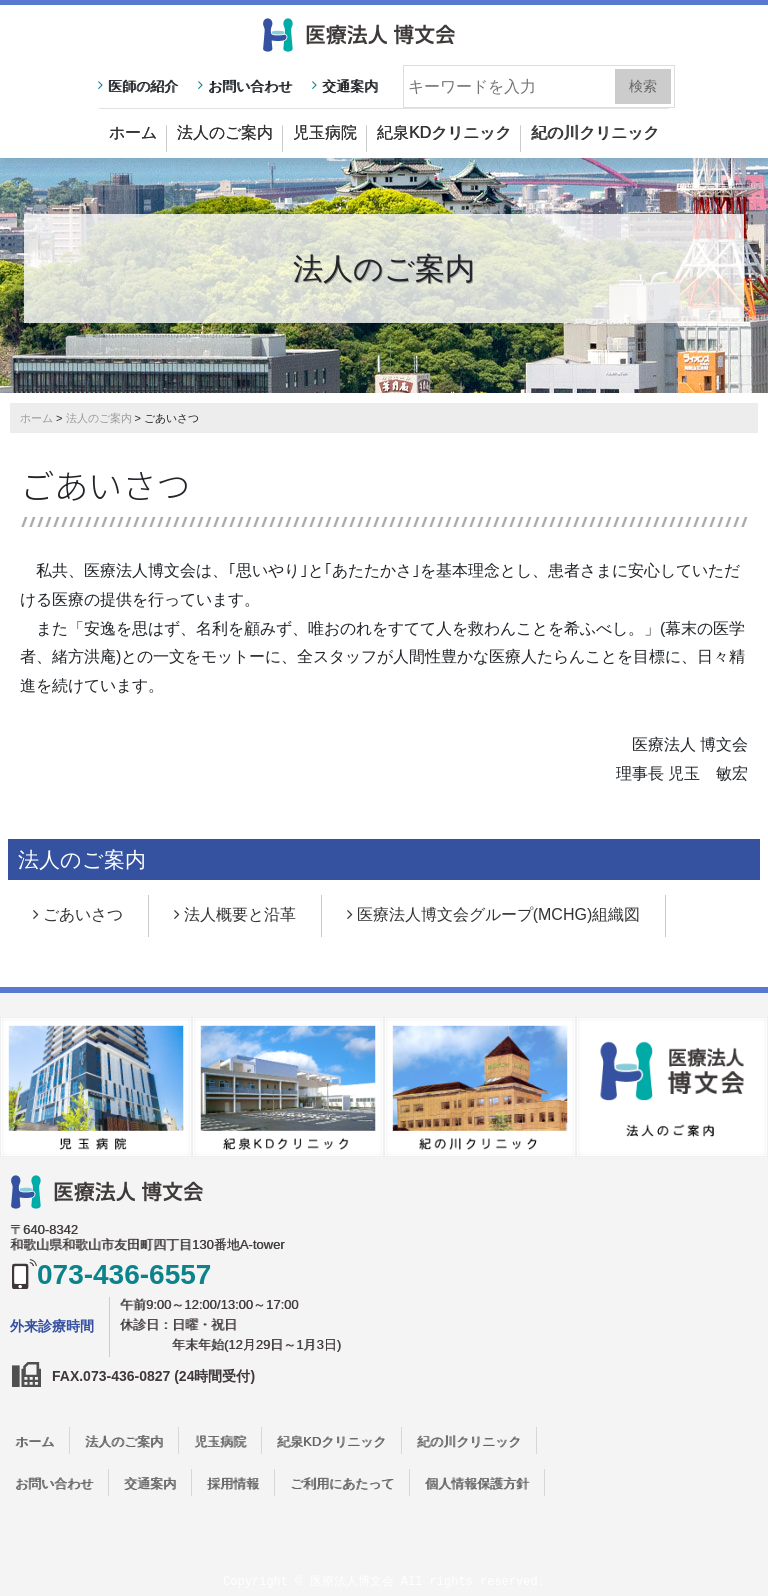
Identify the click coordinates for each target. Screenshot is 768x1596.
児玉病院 (325, 132)
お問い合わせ (250, 86)
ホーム (133, 132)
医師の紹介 (143, 86)
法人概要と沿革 (240, 914)
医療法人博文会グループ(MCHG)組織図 (499, 914)
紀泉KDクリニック (444, 132)
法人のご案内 (225, 132)
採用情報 (233, 1483)
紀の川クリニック (595, 132)
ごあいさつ (83, 914)
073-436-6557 (124, 1274)
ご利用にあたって (342, 1483)
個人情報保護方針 (477, 1483)
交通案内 (350, 86)
